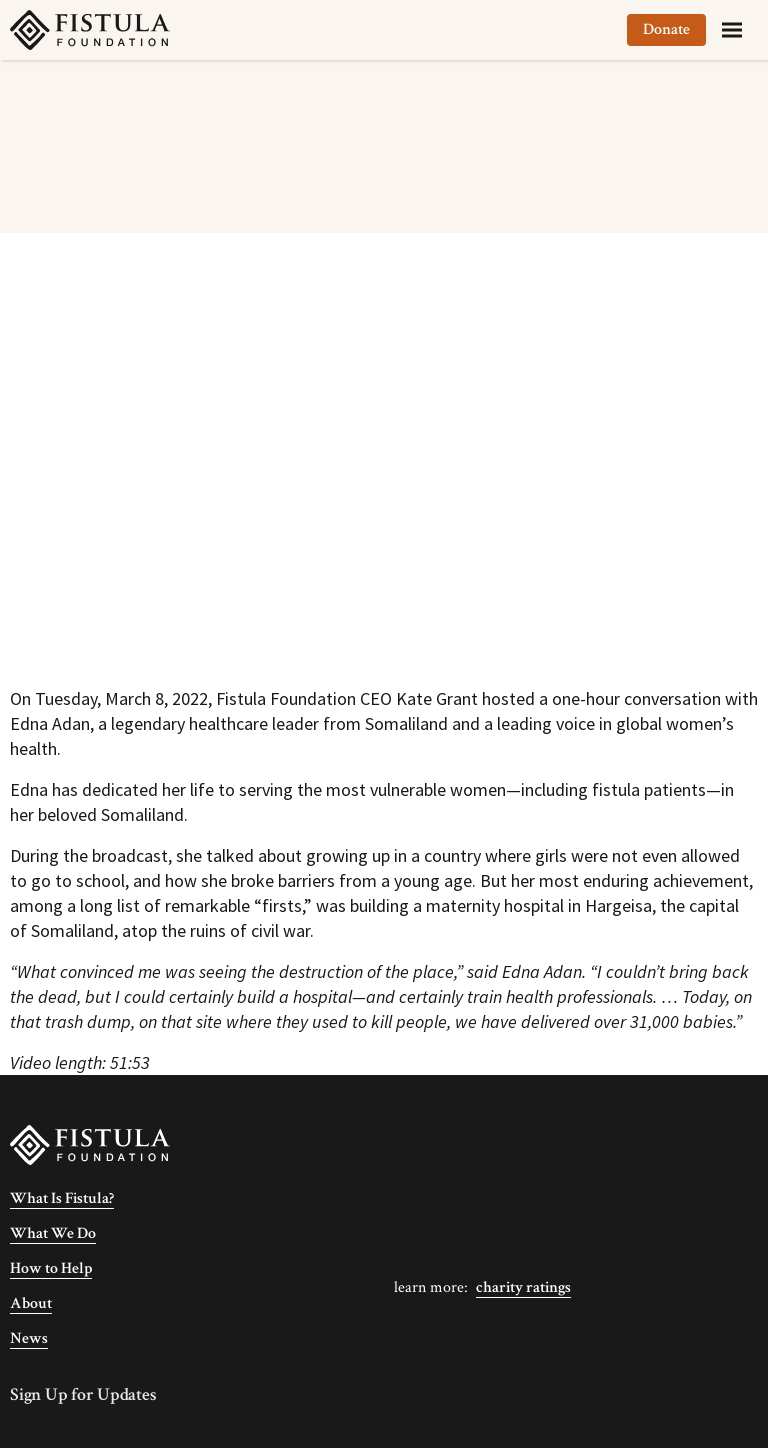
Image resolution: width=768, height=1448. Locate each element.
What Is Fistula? (62, 1198)
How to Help (51, 1268)
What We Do (53, 1233)
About (31, 1303)
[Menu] (732, 30)
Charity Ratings (523, 1287)
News (29, 1338)
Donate (666, 29)
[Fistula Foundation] (90, 1143)
